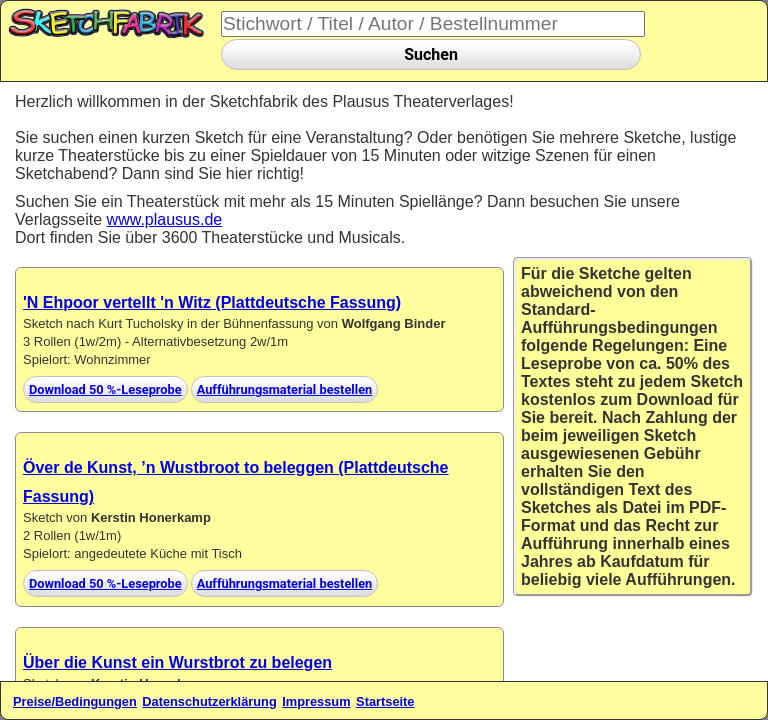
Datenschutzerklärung (209, 701)
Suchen (431, 54)
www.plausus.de (165, 219)
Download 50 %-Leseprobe (105, 389)
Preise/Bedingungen (75, 701)
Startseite (385, 701)
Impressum (316, 701)
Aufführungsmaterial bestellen (285, 389)
